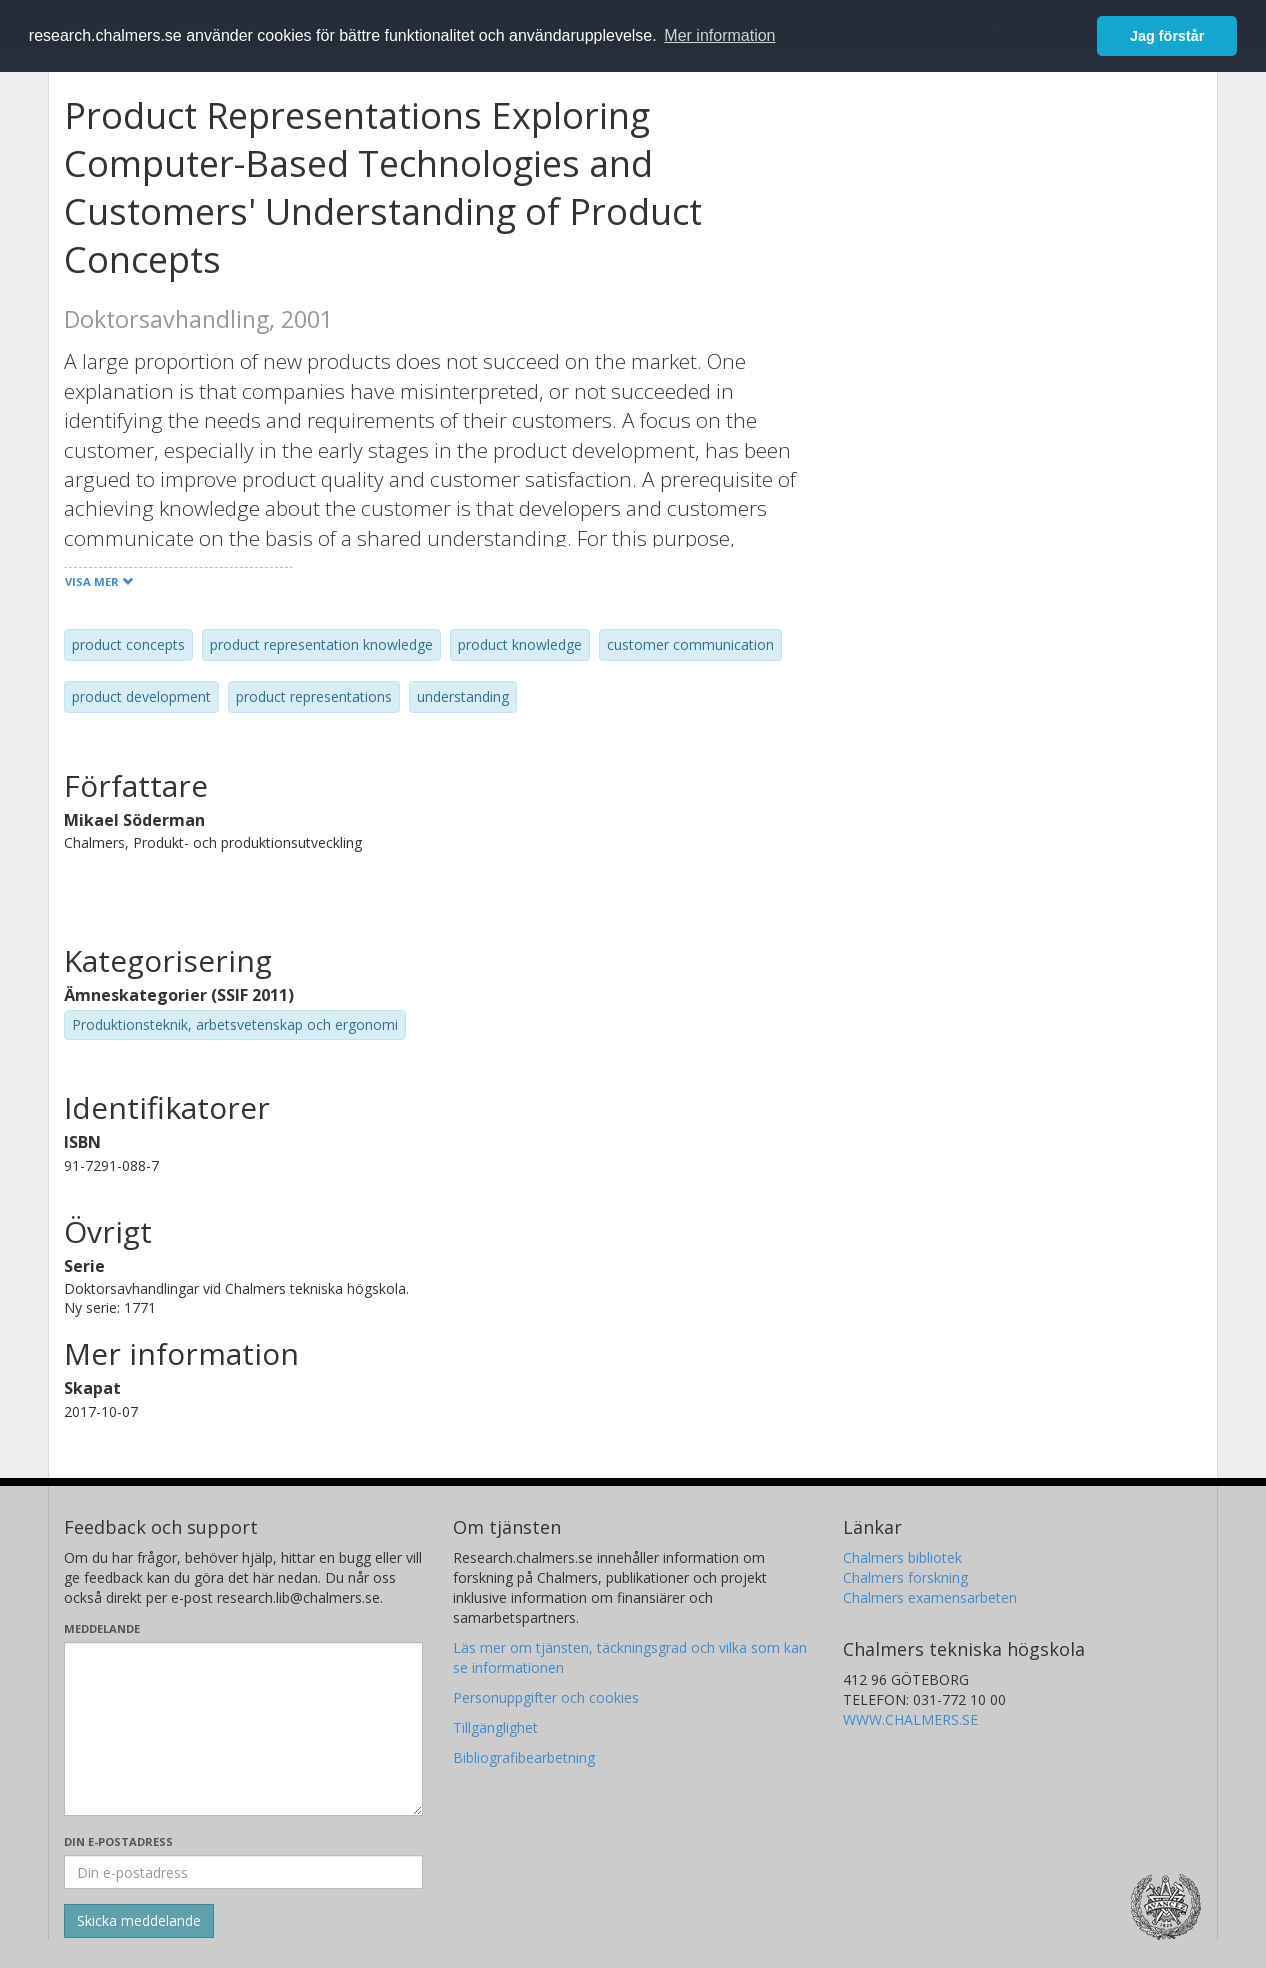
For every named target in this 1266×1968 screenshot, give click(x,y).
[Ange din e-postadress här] (243, 1872)
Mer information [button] (719, 35)
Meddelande (102, 1628)
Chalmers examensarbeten (930, 1597)
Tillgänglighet (495, 1727)
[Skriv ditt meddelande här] (243, 1729)
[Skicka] (139, 1921)
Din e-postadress (118, 1841)
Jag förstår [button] (1167, 36)
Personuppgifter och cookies (546, 1697)
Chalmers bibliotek (902, 1557)
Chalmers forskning (905, 1577)
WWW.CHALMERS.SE (910, 1719)
